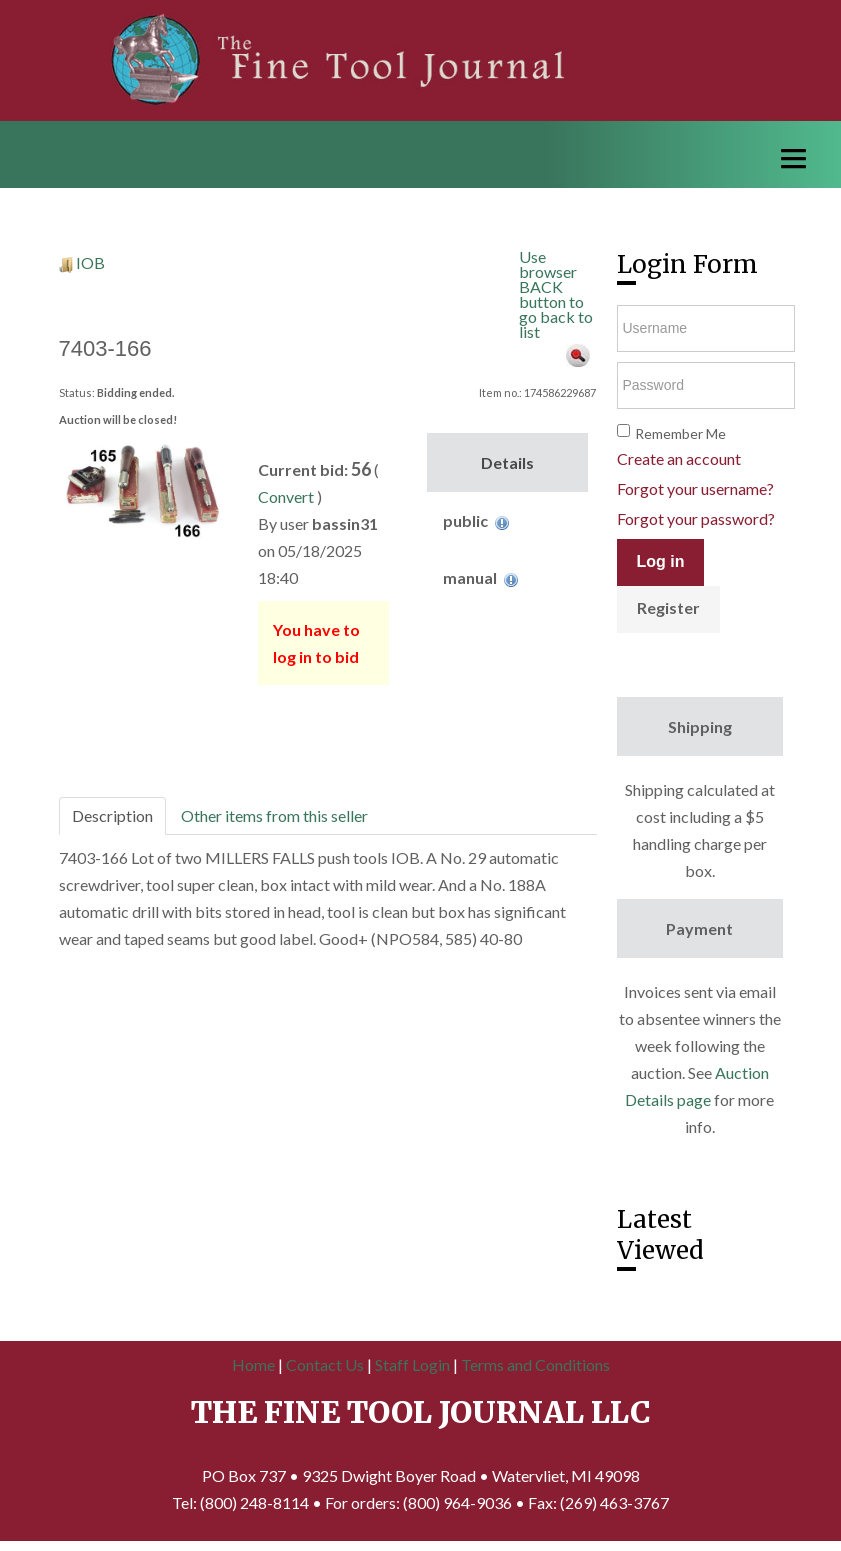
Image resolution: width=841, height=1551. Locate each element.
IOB (90, 262)
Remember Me (680, 433)
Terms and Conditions (535, 1364)
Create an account (679, 458)
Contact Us (325, 1364)
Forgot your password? (696, 518)
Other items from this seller (274, 815)
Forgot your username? (695, 488)
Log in (661, 561)
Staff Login (412, 1364)
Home (253, 1364)
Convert (286, 496)
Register (668, 607)
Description (112, 815)
